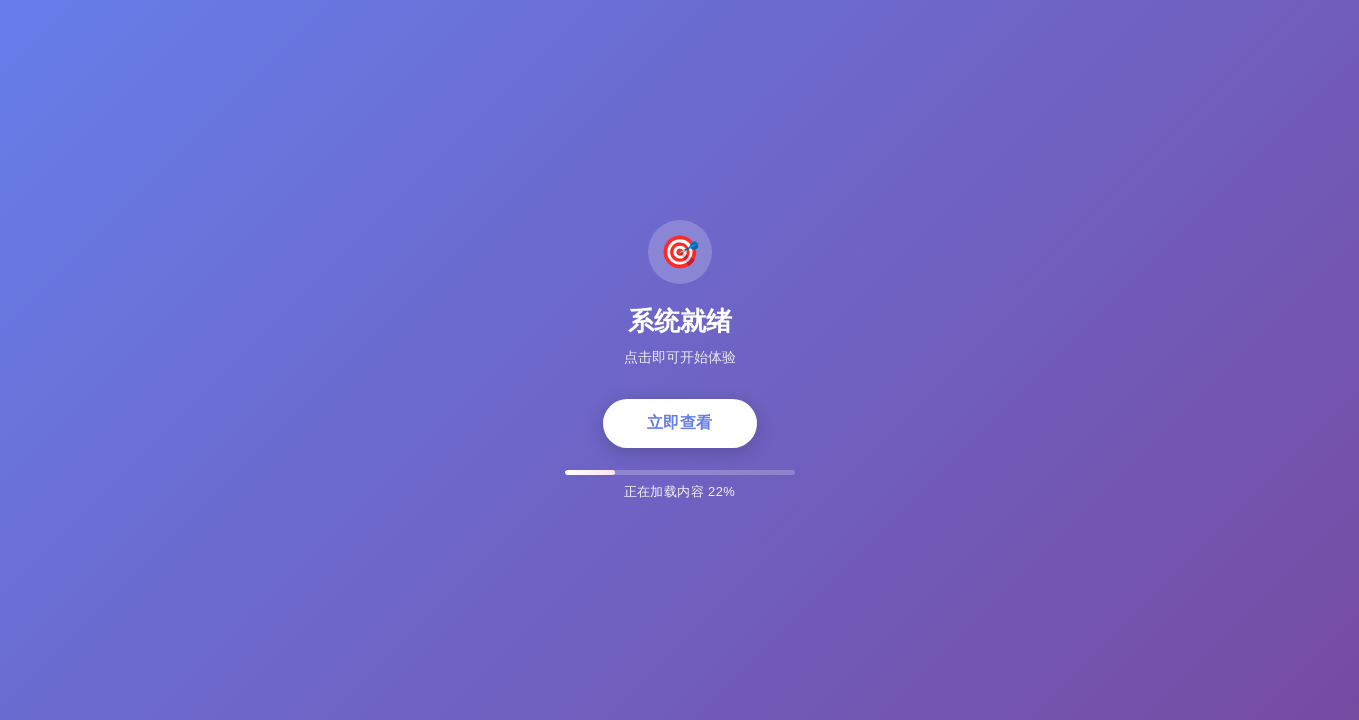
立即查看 (680, 422)
